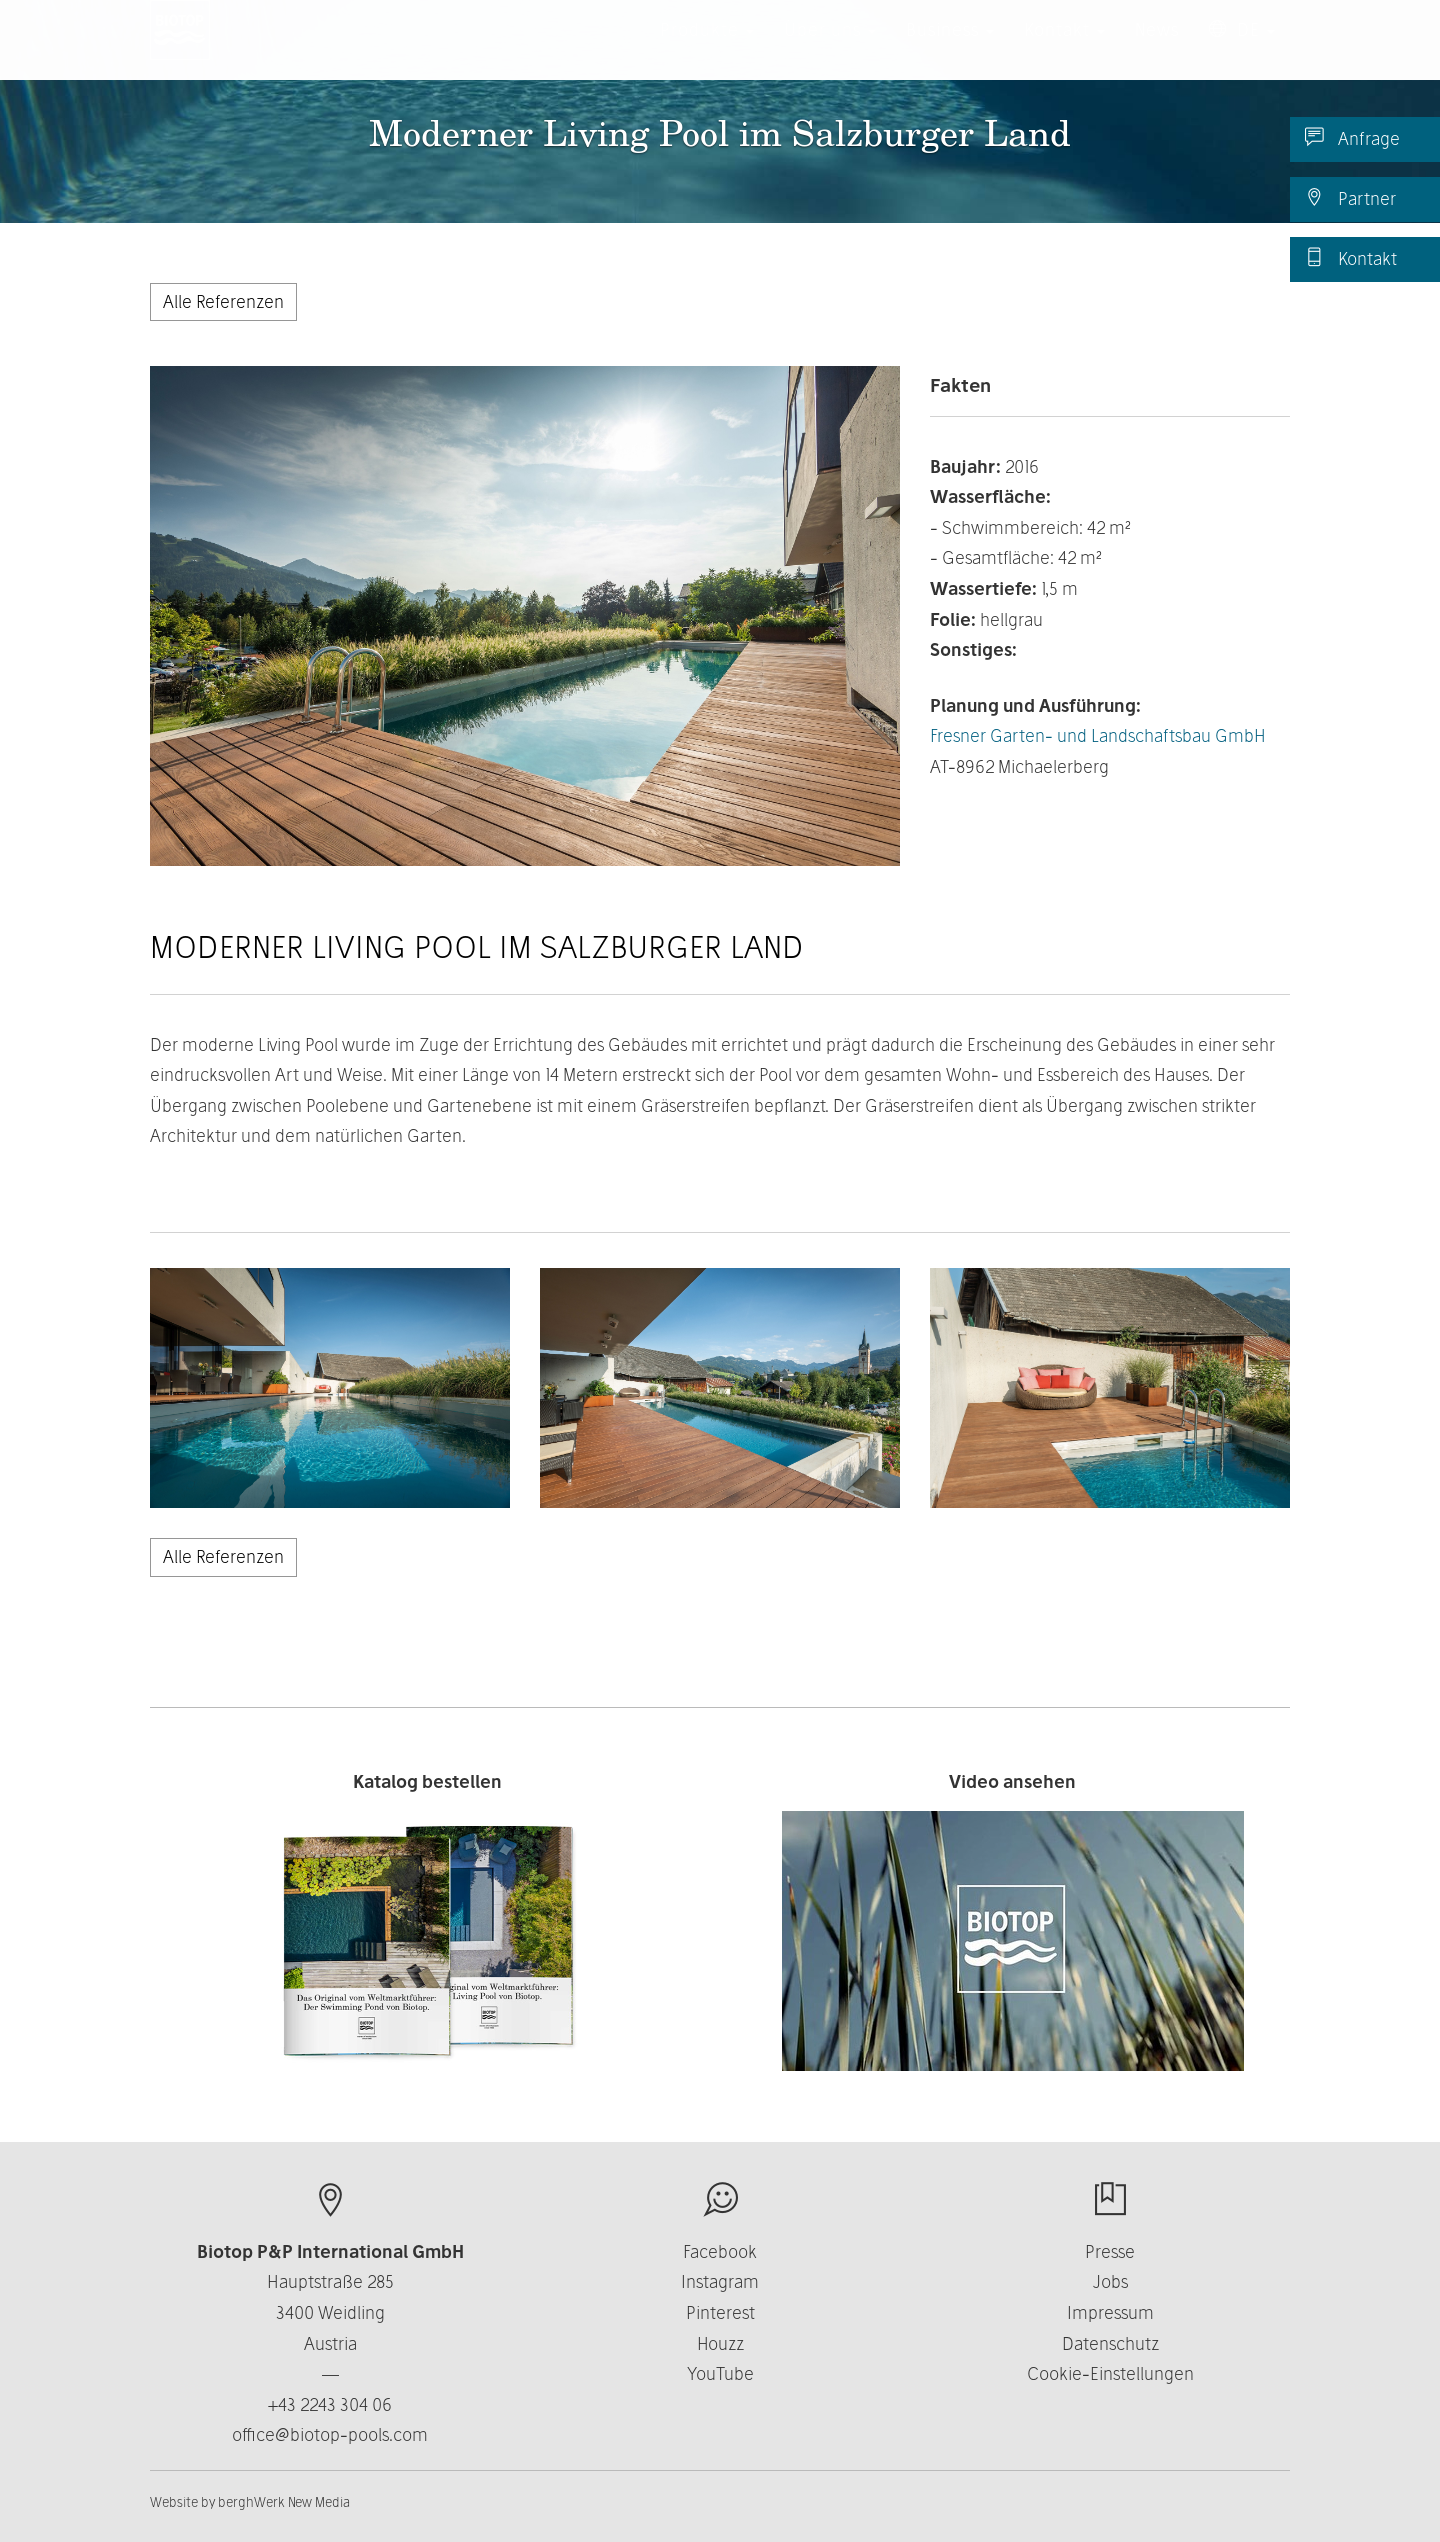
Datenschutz (1110, 2343)
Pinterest (720, 2312)
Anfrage (1352, 138)
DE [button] (1242, 49)
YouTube (720, 2373)
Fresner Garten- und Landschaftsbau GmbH (1098, 735)
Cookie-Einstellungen (1110, 2373)
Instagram (720, 2281)
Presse (1110, 2251)
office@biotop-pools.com (330, 2434)
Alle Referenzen (223, 301)
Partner (1350, 198)
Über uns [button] (830, 49)
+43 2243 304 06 (330, 2404)
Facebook (720, 2251)
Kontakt (1351, 258)
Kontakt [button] (1064, 49)
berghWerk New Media (284, 2502)
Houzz (720, 2343)
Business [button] (950, 49)
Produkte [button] (707, 49)
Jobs (1110, 2281)
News (1157, 49)
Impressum (1110, 2312)
